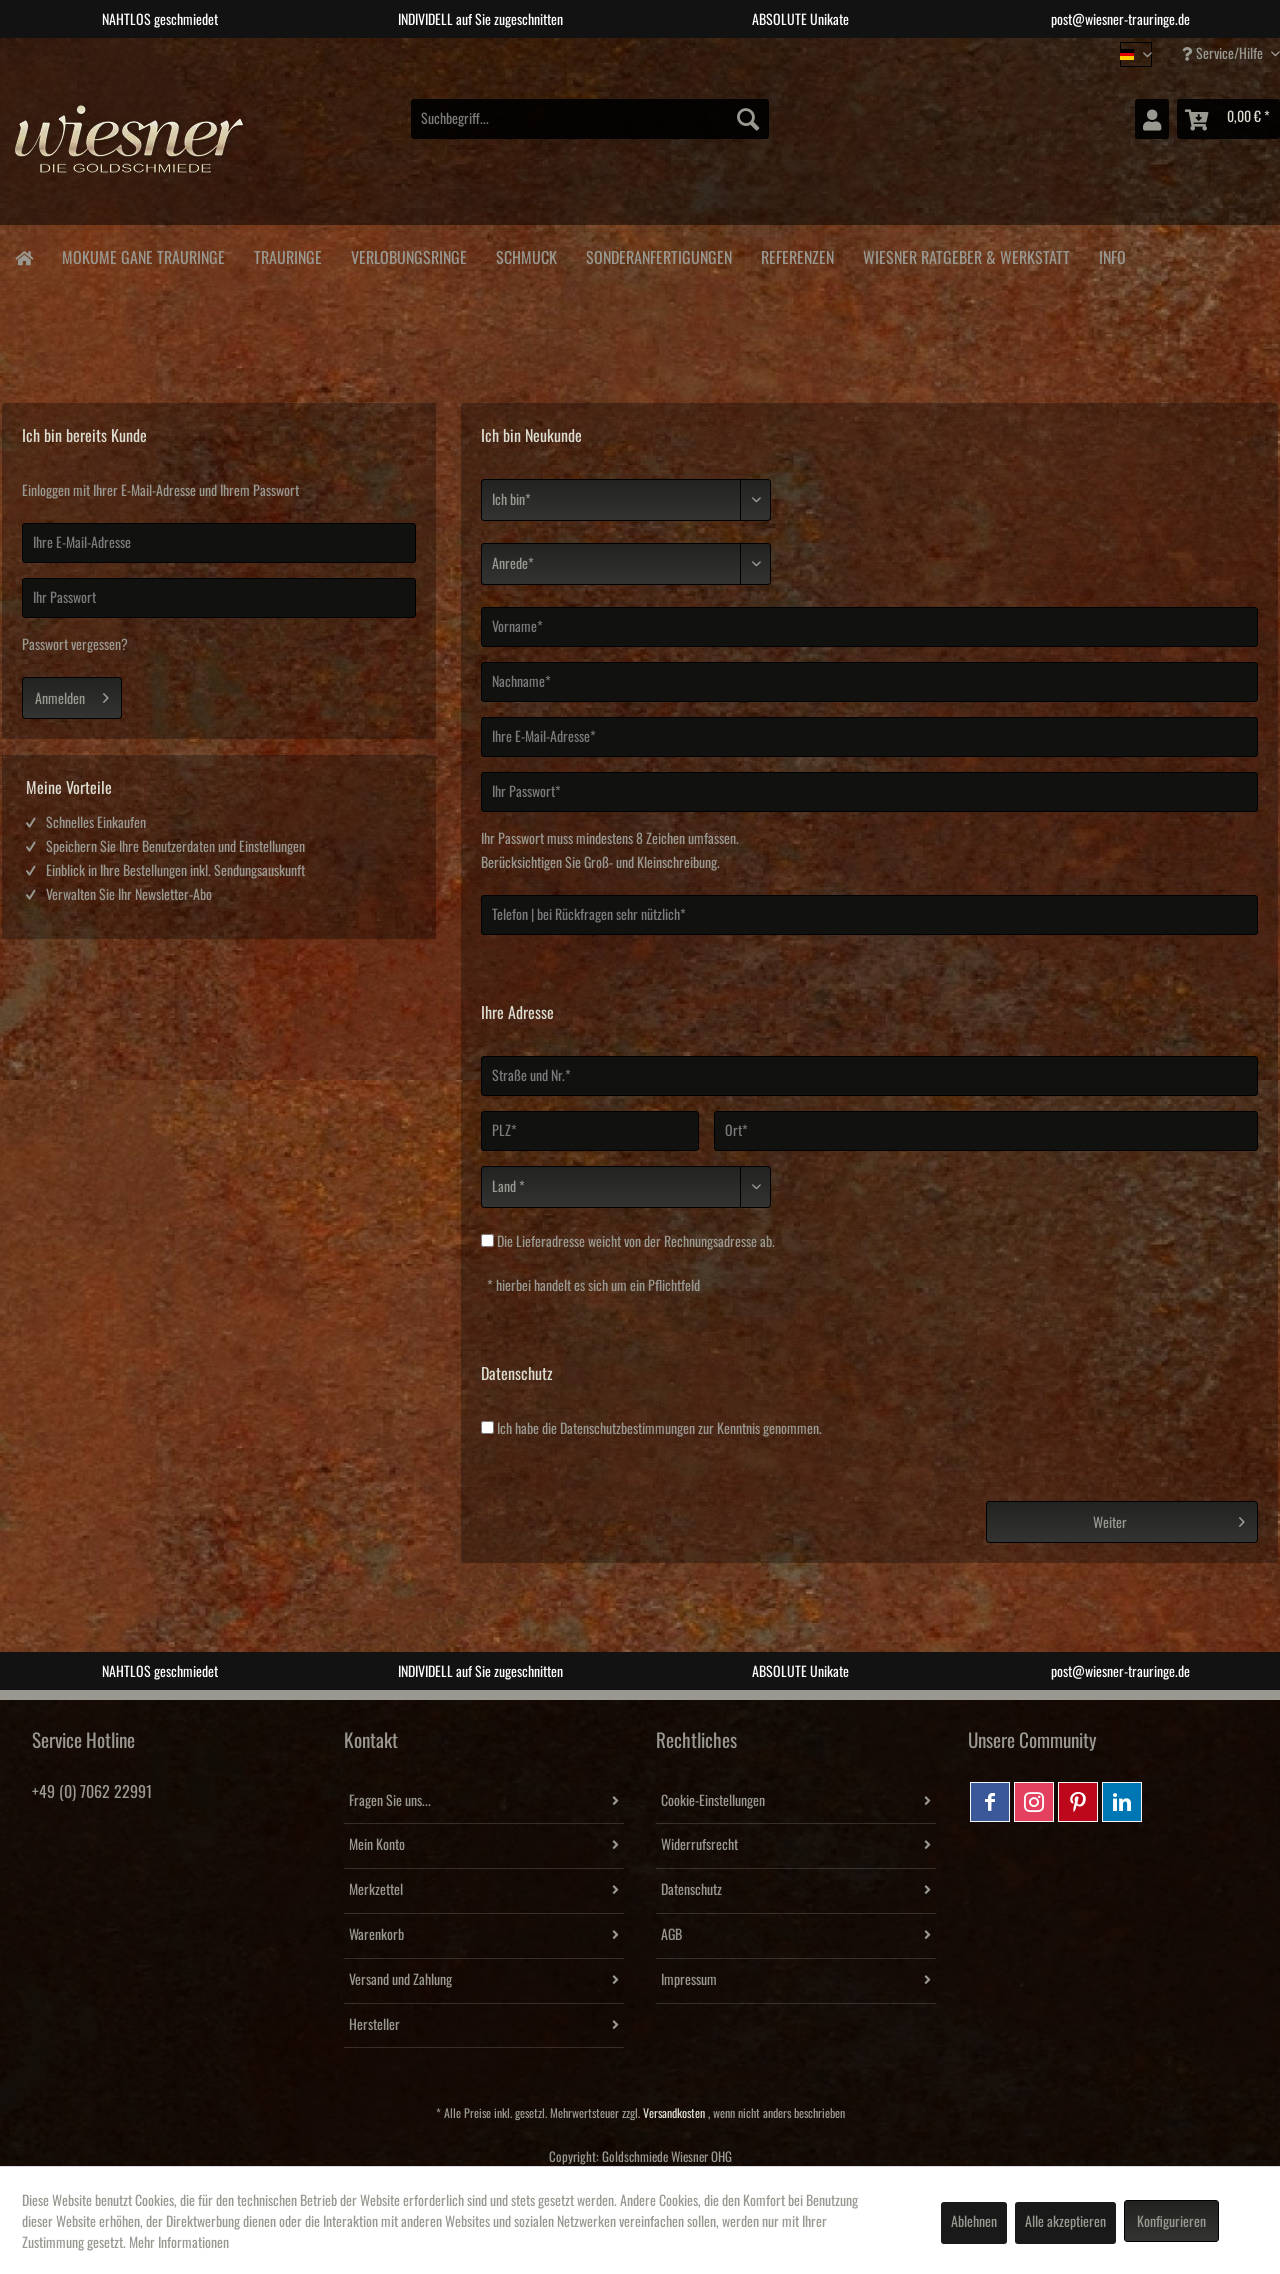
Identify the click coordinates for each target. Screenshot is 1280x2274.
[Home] (23, 256)
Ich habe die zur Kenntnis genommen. (659, 1429)
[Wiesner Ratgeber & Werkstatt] (966, 254)
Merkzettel (376, 1890)
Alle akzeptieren (1065, 2222)
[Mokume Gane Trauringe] (143, 254)
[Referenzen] (797, 254)
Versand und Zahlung (400, 1980)
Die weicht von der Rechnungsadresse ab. (636, 1242)
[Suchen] (748, 119)
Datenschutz (691, 1890)
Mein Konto (377, 1845)
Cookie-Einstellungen (713, 1801)
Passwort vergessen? (75, 645)
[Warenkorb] (1228, 119)
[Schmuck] (526, 254)
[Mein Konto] (1152, 119)
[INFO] (1112, 254)
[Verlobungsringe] (408, 254)
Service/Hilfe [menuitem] (1224, 53)
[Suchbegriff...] (590, 119)
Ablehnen (974, 2222)
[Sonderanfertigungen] (658, 254)
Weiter (1169, 1518)
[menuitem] (590, 119)
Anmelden (72, 694)
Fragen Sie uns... (390, 1801)
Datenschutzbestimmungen (627, 1429)
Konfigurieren (1171, 2222)
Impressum (689, 1980)
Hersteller (374, 2025)
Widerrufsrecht (699, 1845)
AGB (671, 1935)
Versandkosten (674, 2113)
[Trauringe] (287, 254)
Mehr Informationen (179, 2243)
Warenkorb (376, 1935)
